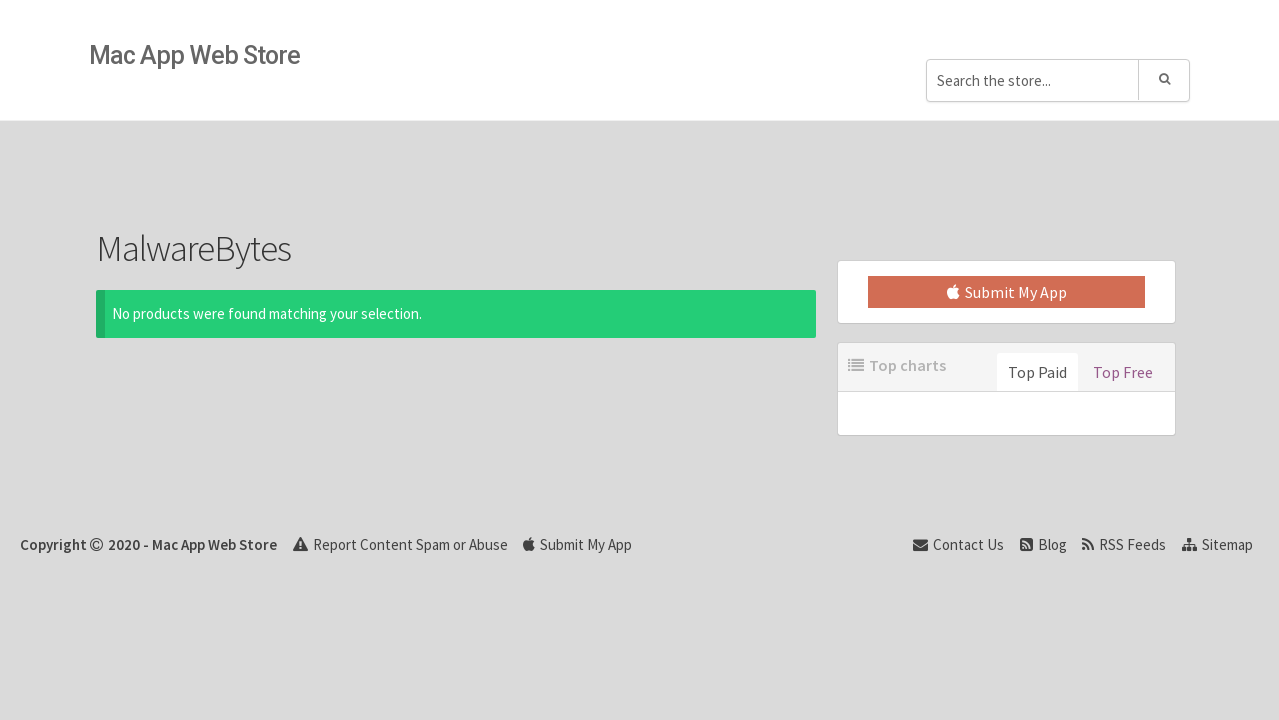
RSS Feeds (1124, 544)
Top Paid (1037, 372)
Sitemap (1217, 544)
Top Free (1123, 372)
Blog (1043, 544)
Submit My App (1007, 292)
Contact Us (958, 544)
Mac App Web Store (194, 55)
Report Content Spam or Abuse (400, 544)
